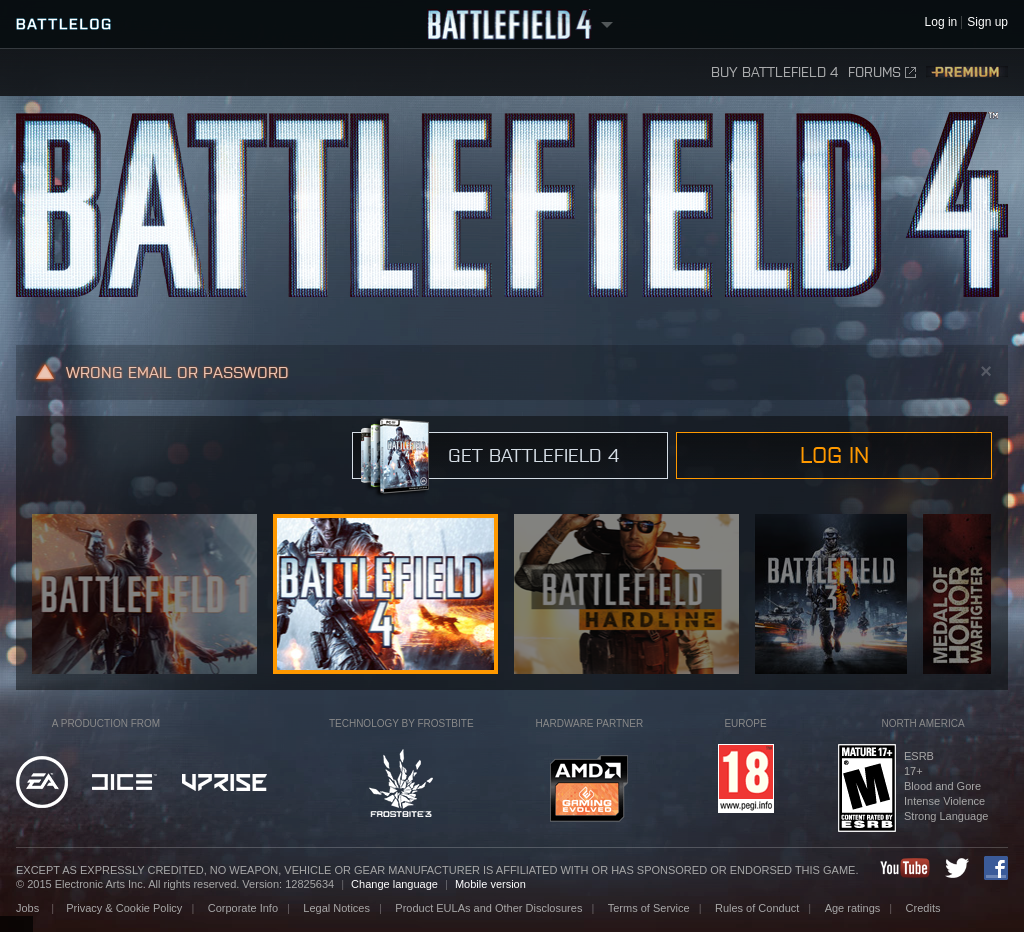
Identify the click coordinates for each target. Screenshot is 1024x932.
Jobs (29, 908)
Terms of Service (649, 908)
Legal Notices (336, 908)
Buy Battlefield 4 (774, 72)
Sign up (987, 22)
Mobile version (490, 884)
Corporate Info (243, 908)
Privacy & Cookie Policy (124, 908)
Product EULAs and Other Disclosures (488, 908)
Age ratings (853, 908)
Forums (882, 72)
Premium (967, 72)
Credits (923, 908)
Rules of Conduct (757, 908)
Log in (834, 455)
